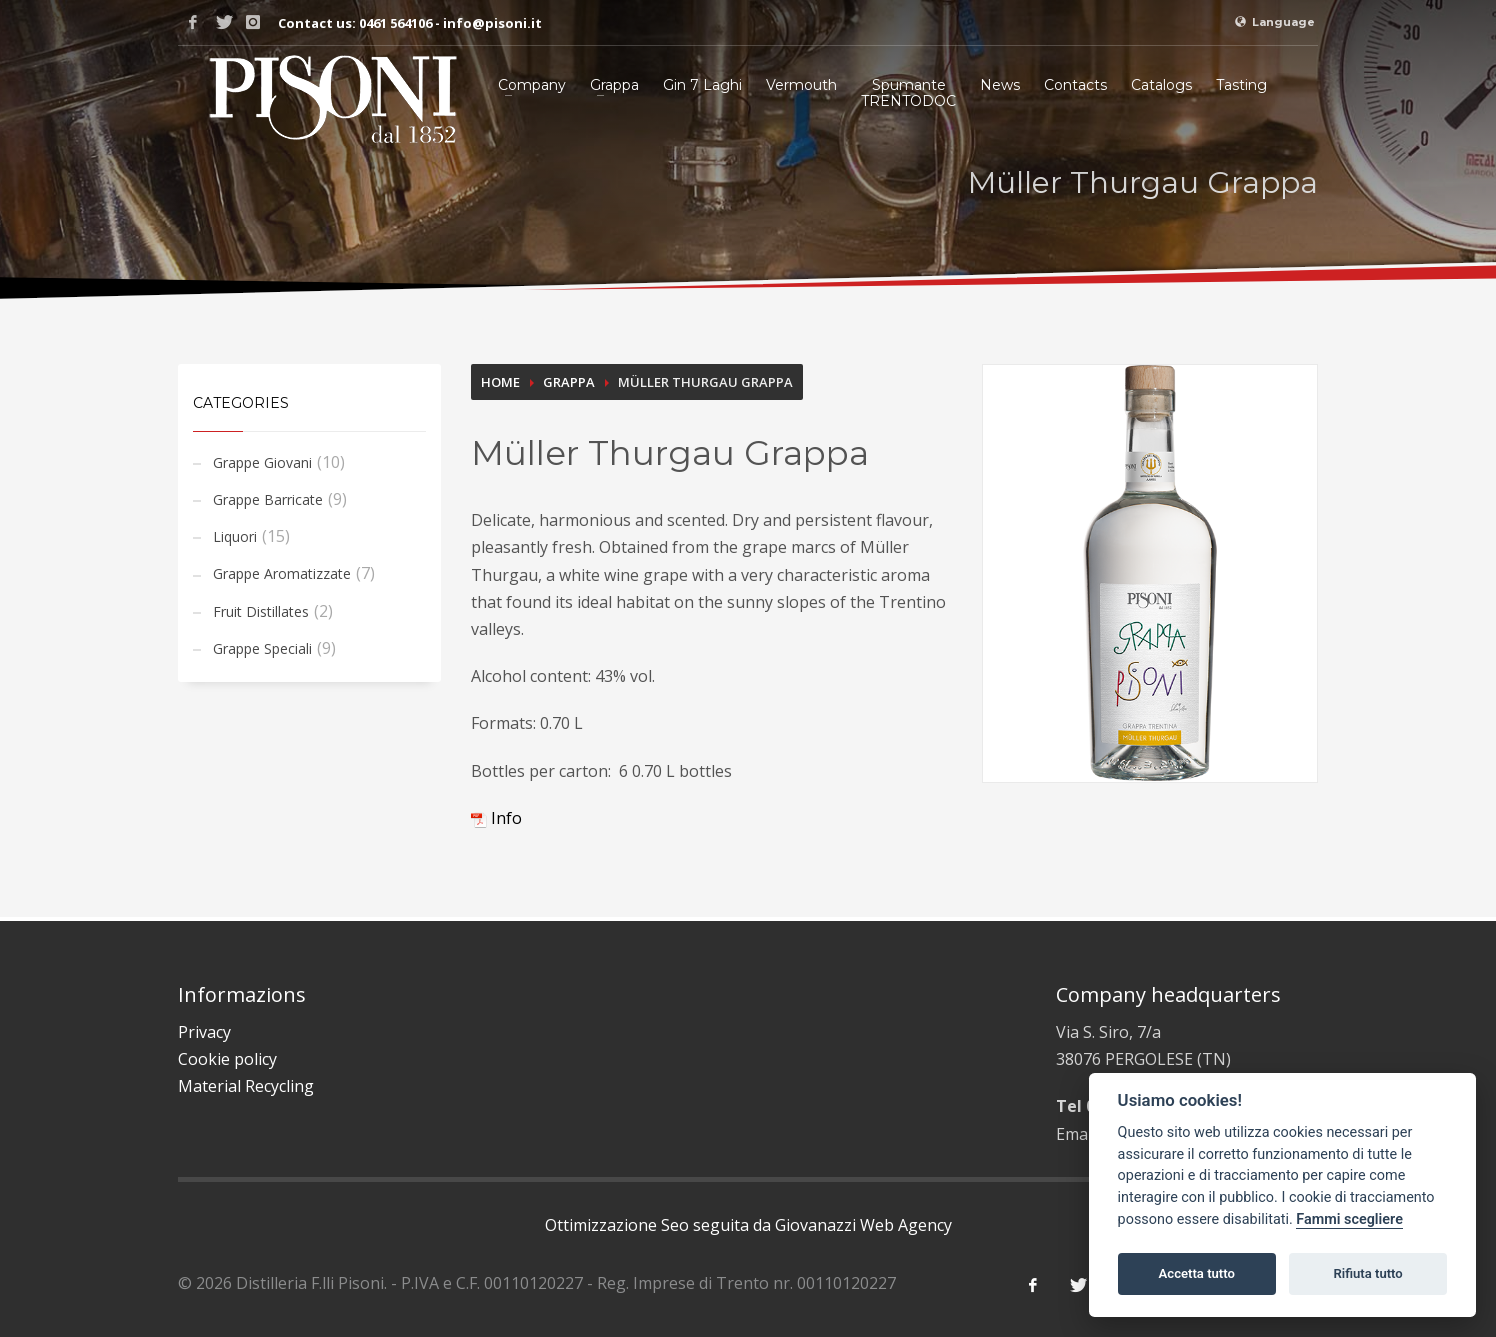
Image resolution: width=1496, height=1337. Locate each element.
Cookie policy (227, 1059)
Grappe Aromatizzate (282, 573)
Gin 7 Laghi (702, 85)
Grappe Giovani (262, 462)
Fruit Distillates (261, 611)
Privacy (204, 1032)
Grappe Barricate (268, 499)
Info (496, 818)
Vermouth (801, 85)
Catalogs (1161, 85)
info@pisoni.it (492, 23)
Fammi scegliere (1349, 1219)
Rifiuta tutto (1367, 1273)
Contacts (1075, 85)
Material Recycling (246, 1086)
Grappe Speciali (262, 648)
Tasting (1241, 85)
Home (500, 382)
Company (532, 85)
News (1000, 85)
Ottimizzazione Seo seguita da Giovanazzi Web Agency (748, 1225)
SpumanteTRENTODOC (908, 93)
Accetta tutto (1197, 1273)
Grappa (614, 85)
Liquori (235, 536)
